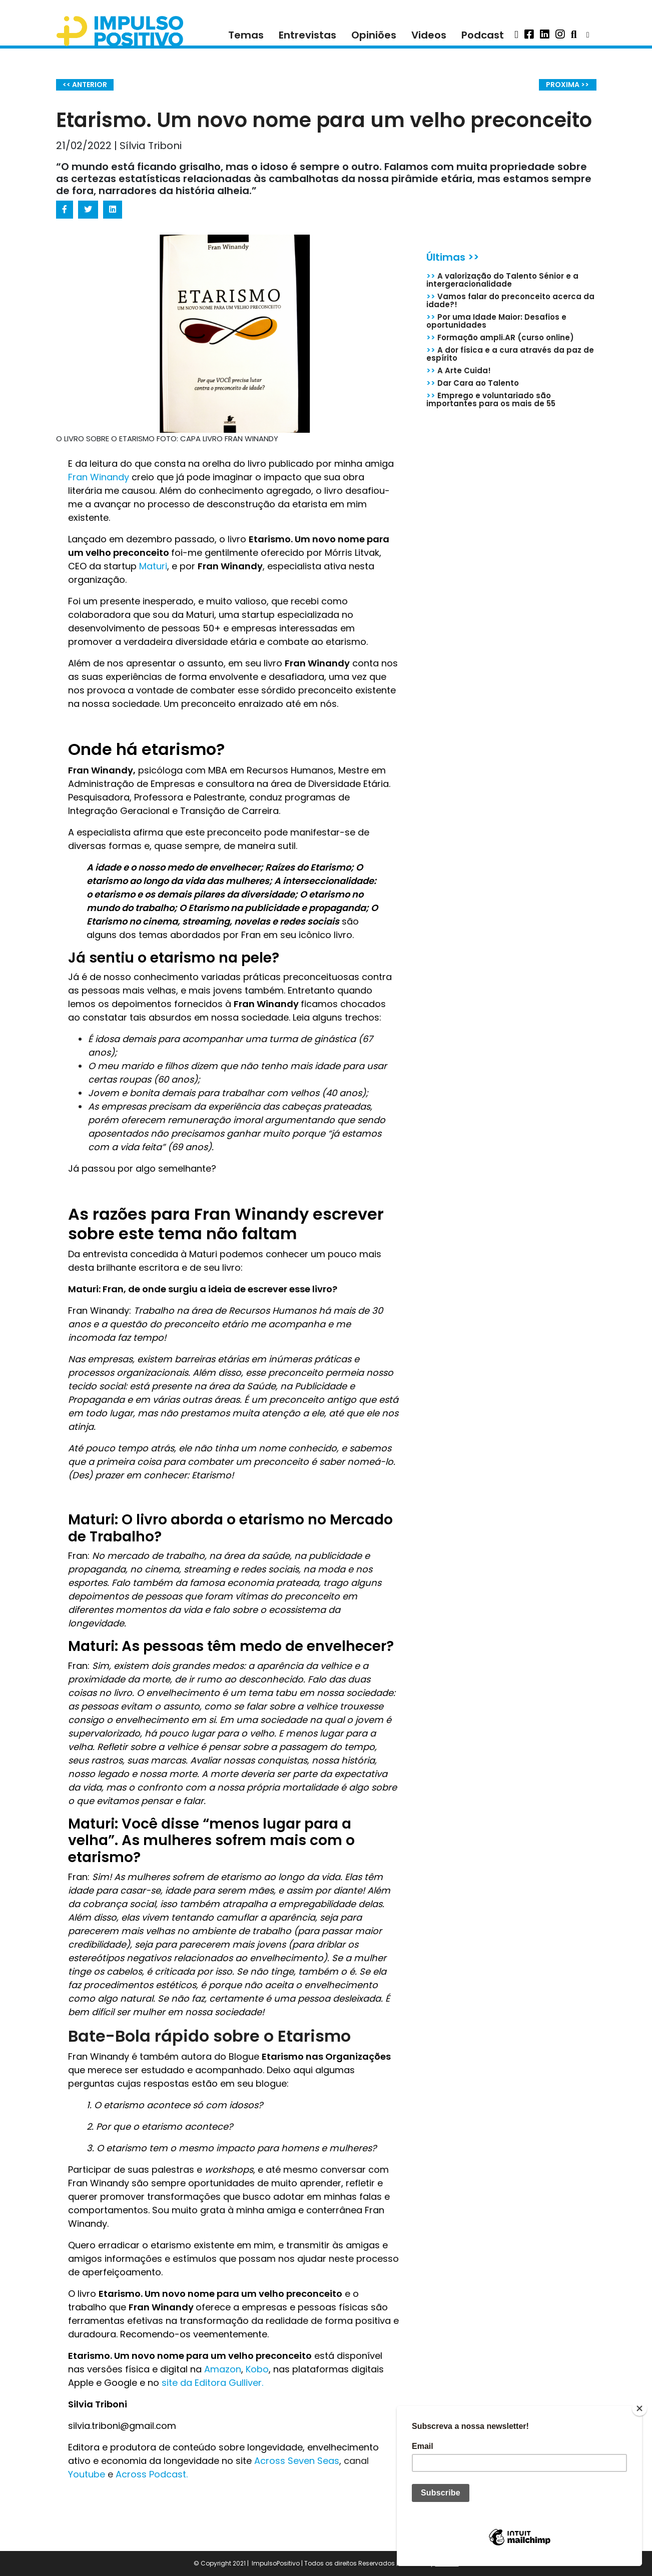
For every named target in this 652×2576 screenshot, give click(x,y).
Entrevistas (307, 35)
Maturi (153, 566)
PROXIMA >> (567, 85)
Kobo (257, 2369)
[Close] (639, 2408)
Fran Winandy (98, 477)
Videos (428, 35)
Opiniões (373, 35)
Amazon (222, 2369)
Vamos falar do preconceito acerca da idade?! (510, 300)
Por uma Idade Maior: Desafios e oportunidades (496, 321)
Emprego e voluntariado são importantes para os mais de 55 (490, 399)
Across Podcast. (152, 2474)
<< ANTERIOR (85, 85)
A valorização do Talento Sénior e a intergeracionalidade (502, 280)
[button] (516, 35)
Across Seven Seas (296, 2460)
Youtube (88, 2474)
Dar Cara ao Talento (472, 383)
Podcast (482, 35)
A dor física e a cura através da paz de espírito (510, 354)
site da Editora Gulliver (210, 2382)
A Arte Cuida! (458, 370)
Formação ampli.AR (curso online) (500, 337)
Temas (246, 35)
